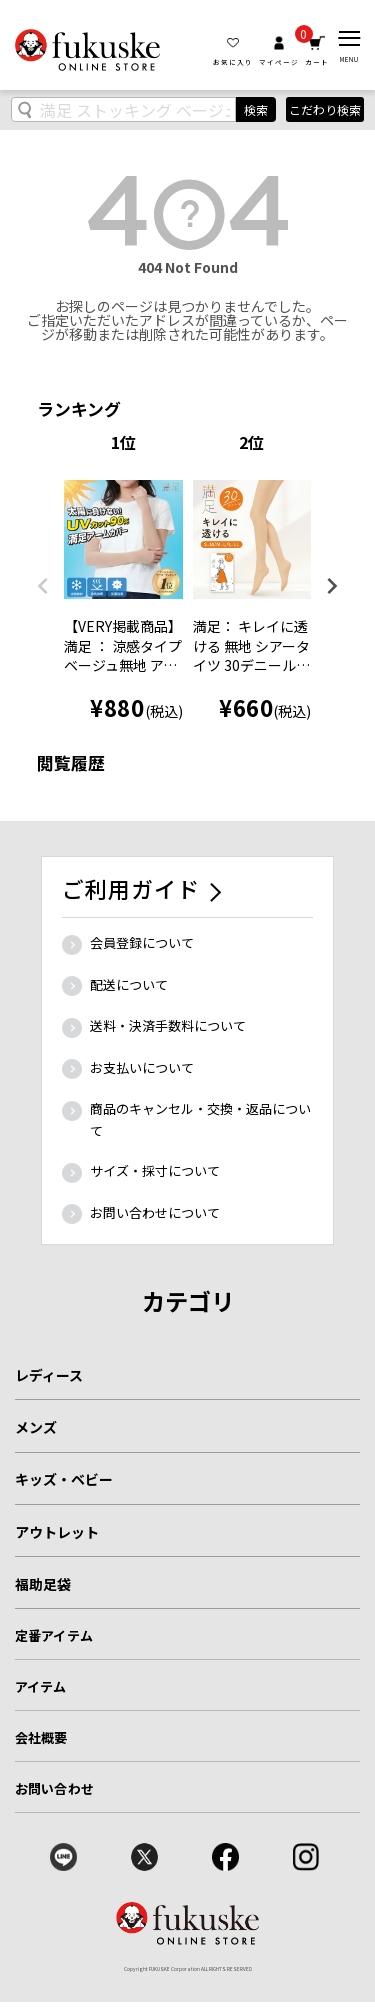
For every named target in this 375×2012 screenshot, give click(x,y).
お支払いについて (142, 1067)
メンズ (36, 1427)
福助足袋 (43, 1584)
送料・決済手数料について (168, 1025)
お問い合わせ (54, 1788)
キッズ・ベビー (64, 1479)
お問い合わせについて (155, 1212)
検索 (256, 109)
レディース (49, 1375)
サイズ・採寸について (155, 1170)
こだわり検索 (325, 109)
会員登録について (142, 942)
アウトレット (57, 1532)
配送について (129, 984)
